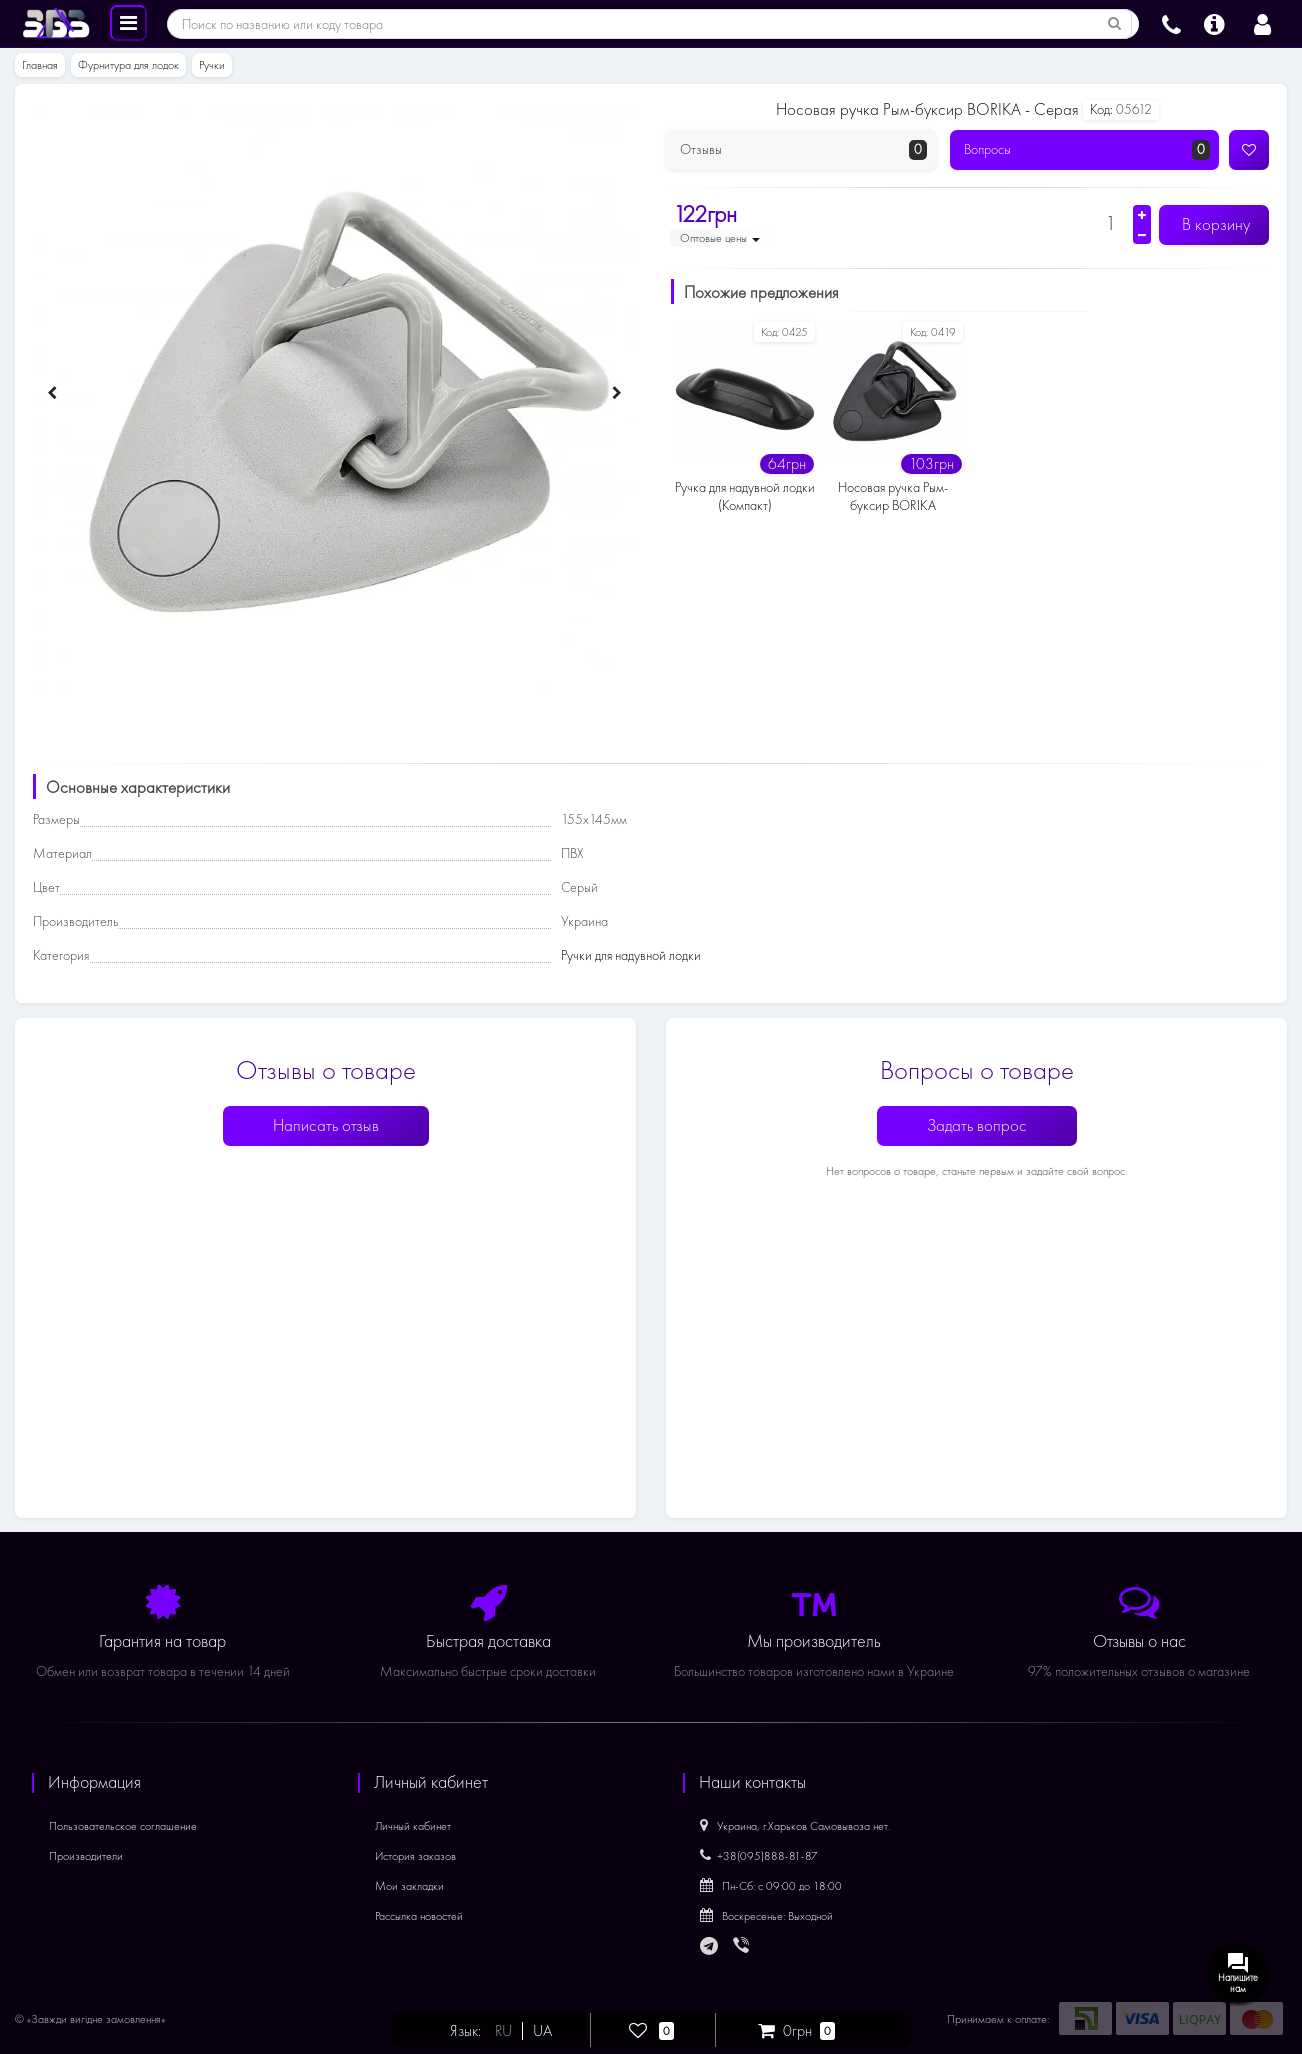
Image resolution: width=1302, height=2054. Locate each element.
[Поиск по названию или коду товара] (1115, 24)
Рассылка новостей (419, 1916)
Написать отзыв (326, 1125)
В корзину (1214, 224)
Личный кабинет (413, 1826)
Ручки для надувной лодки (631, 955)
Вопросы (1087, 150)
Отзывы (803, 150)
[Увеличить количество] (1142, 215)
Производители (86, 1856)
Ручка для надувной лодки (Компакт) (745, 496)
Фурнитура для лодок (128, 65)
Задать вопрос (977, 1125)
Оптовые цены (720, 238)
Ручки (212, 65)
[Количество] (1110, 223)
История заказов (415, 1856)
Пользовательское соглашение (123, 1826)
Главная (40, 65)
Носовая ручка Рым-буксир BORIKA (893, 496)
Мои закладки (409, 1886)
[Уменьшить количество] (1142, 235)
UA (542, 2031)
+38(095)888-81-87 (759, 1856)
